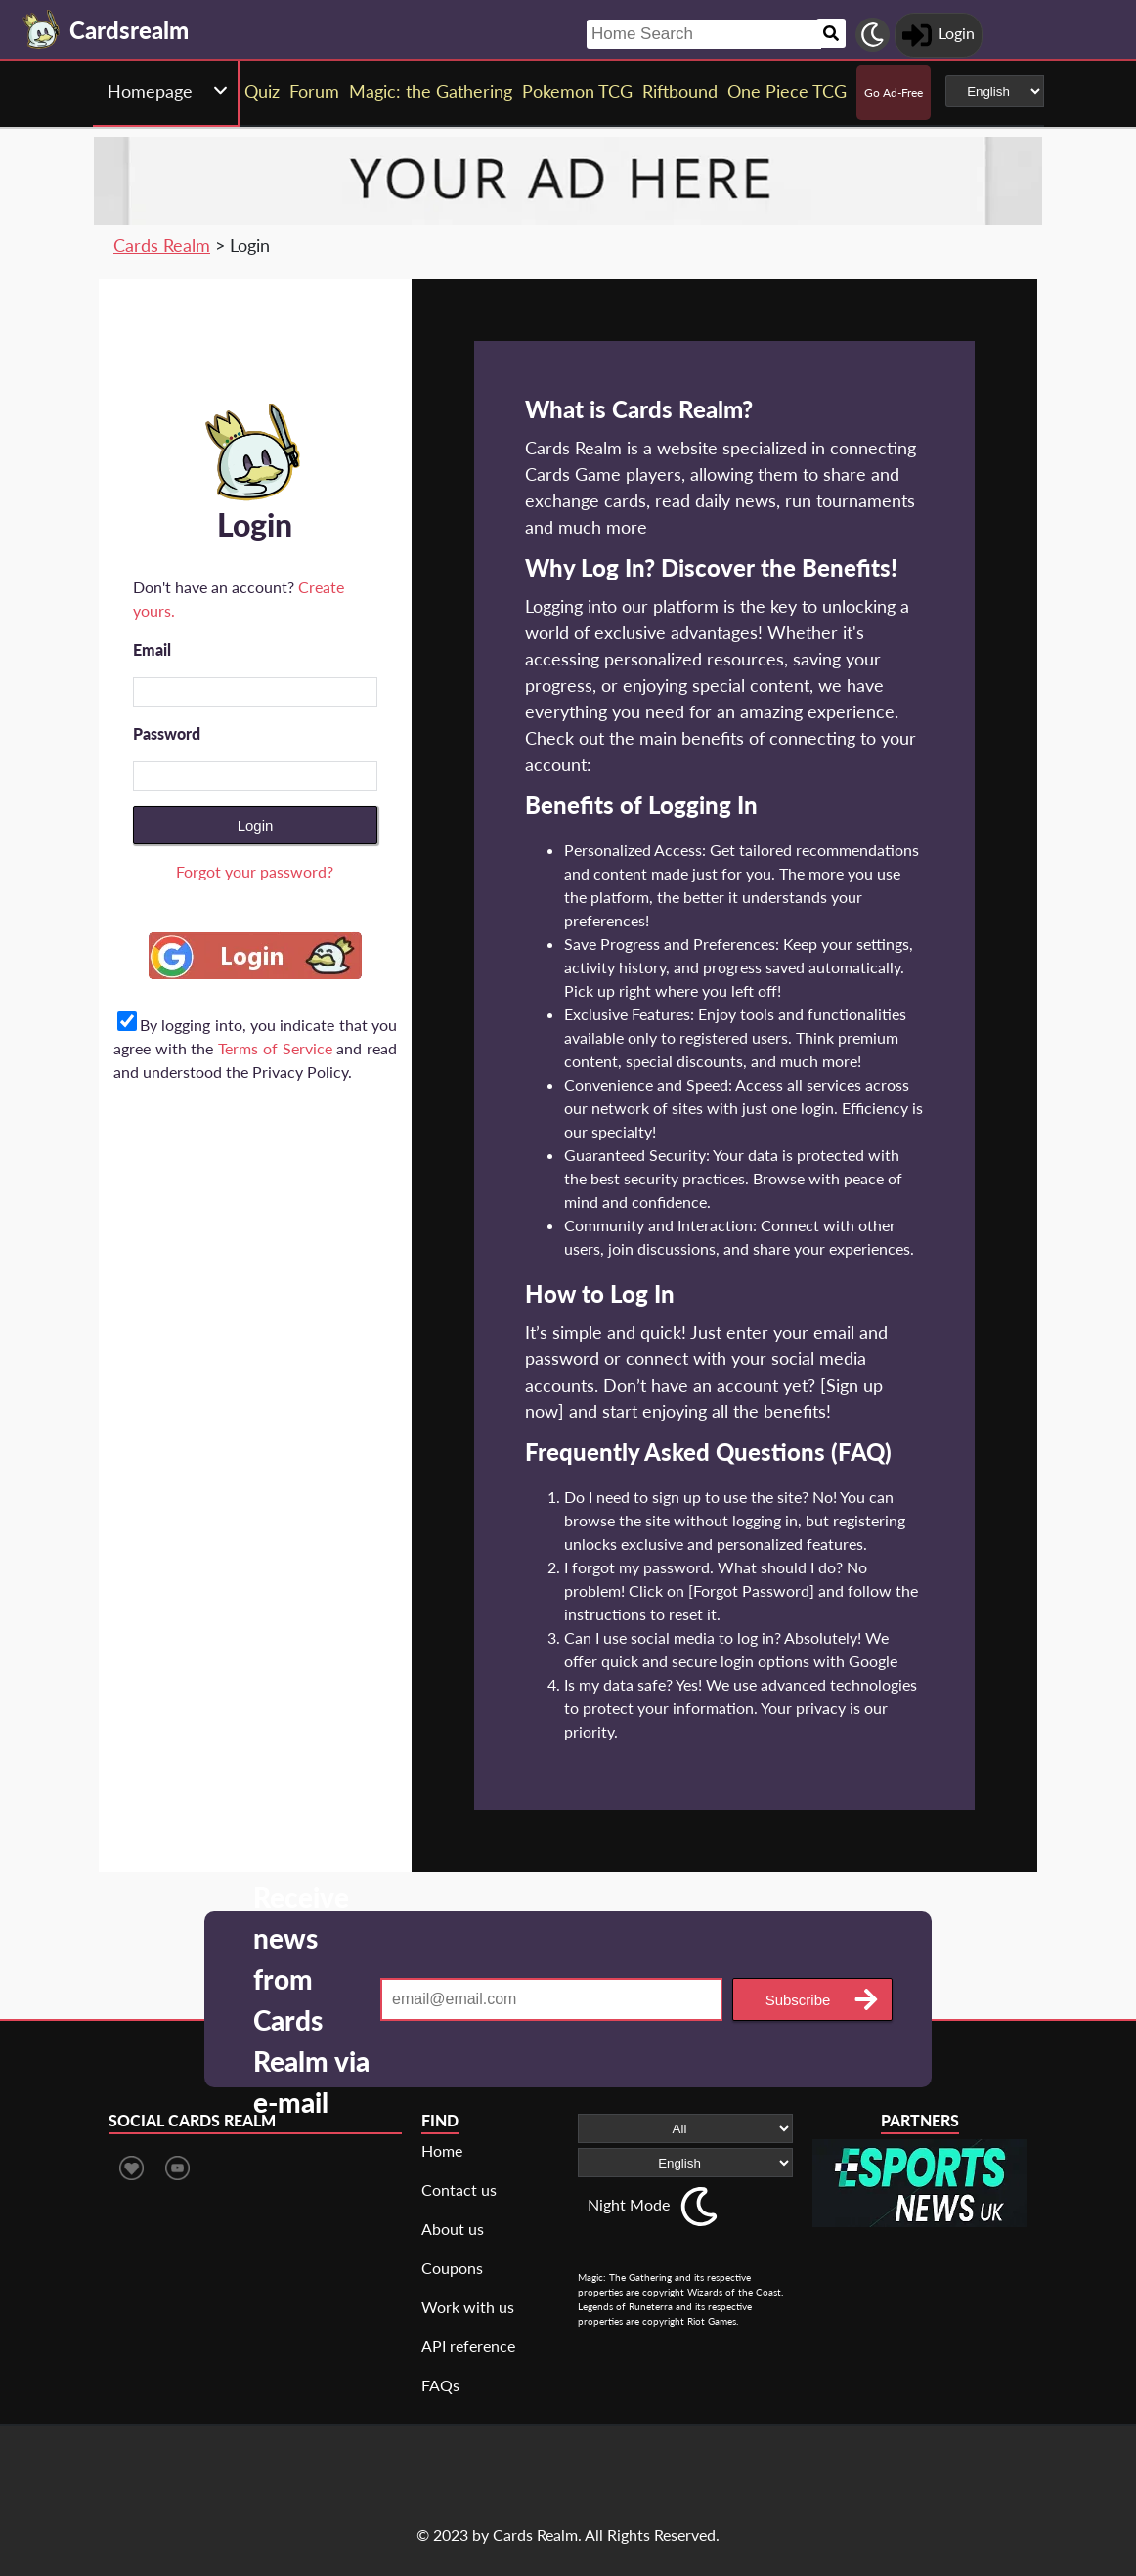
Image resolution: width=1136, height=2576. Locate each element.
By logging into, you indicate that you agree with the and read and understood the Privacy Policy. (255, 1048)
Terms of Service (274, 1048)
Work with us (467, 2306)
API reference (468, 2346)
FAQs (440, 2385)
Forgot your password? (254, 871)
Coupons (452, 2267)
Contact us (459, 2189)
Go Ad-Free (893, 92)
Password (166, 733)
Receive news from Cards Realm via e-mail (311, 1999)
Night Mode (629, 2204)
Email (152, 649)
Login (256, 825)
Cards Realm (161, 245)
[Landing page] (42, 29)
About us (452, 2228)
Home (441, 2150)
